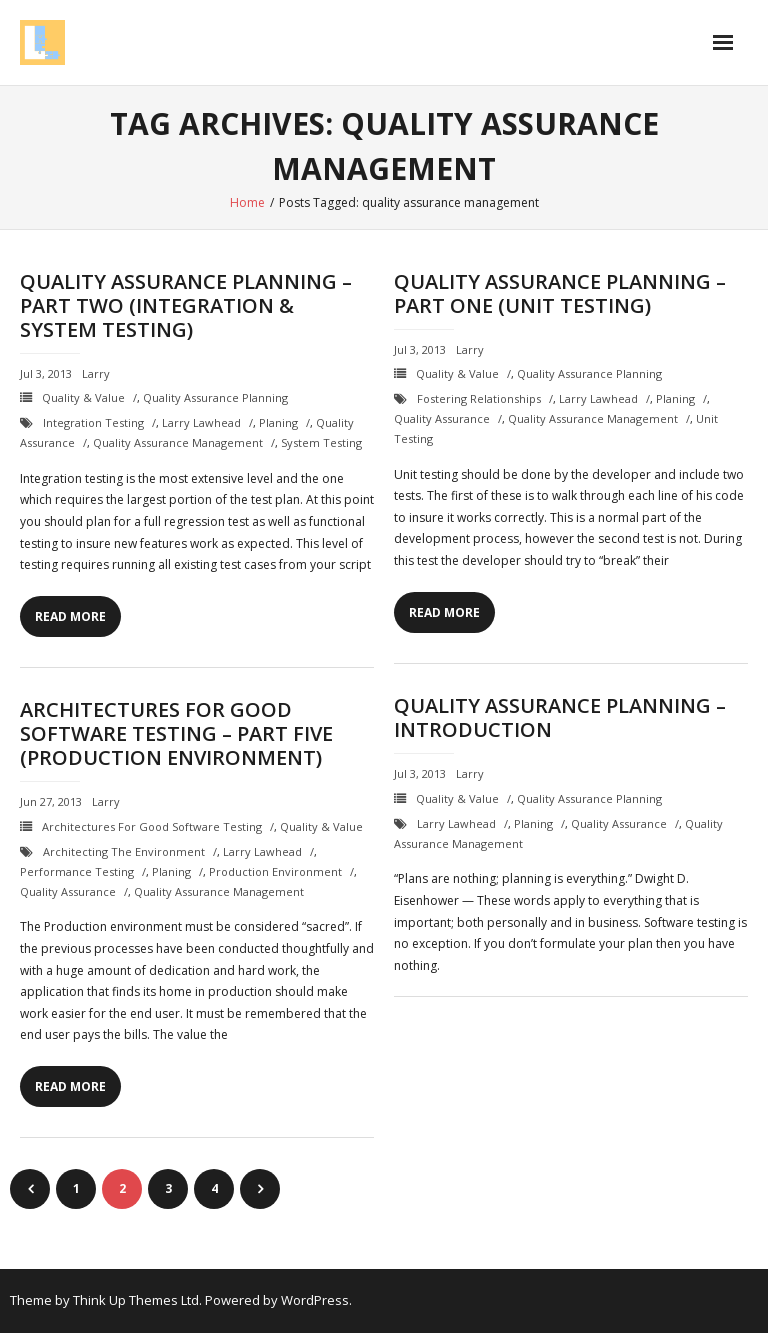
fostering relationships (479, 398)
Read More (70, 616)
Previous (30, 1189)
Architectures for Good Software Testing (152, 826)
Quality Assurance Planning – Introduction (560, 717)
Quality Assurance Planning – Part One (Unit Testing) (560, 293)
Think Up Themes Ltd (136, 1300)
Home (247, 202)
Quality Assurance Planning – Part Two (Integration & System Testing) (186, 305)
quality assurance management (178, 442)
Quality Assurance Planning (215, 397)
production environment (275, 871)
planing (278, 422)
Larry (96, 373)
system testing (321, 442)
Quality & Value (83, 397)
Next (260, 1189)
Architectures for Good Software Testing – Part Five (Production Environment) (176, 733)
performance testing (77, 871)
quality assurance (442, 418)
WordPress (315, 1300)
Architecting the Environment (124, 851)
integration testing (93, 422)
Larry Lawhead (201, 422)
